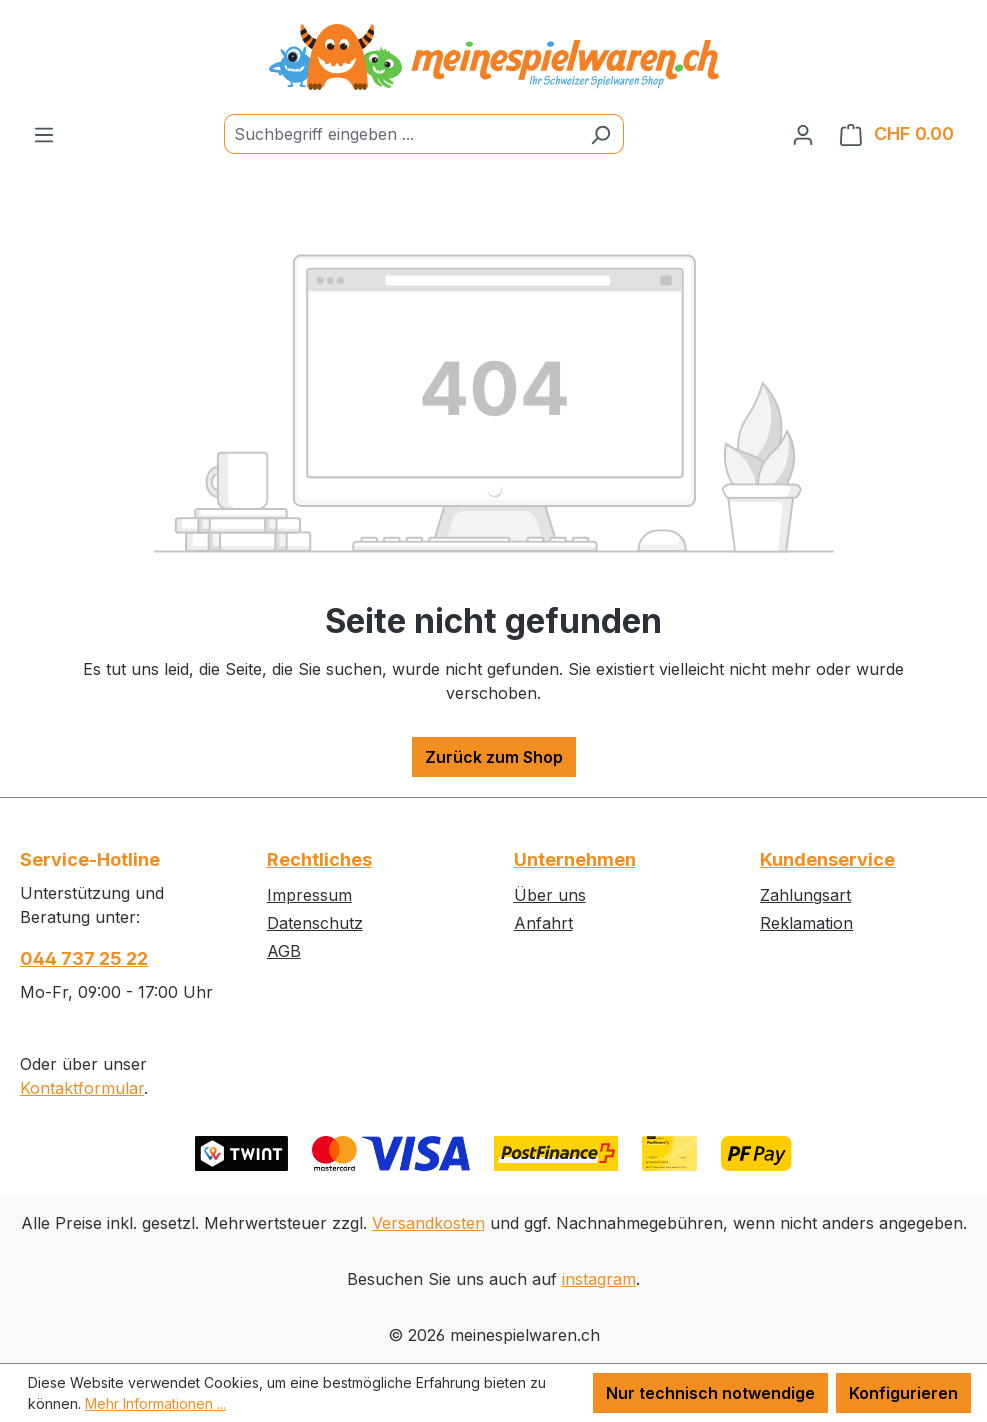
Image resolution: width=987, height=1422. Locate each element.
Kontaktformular (82, 1088)
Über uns (550, 895)
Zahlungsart (805, 895)
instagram (599, 1279)
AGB (284, 951)
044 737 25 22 (84, 958)
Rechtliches (319, 859)
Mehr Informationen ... (155, 1403)
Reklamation (806, 923)
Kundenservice (827, 859)
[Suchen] (600, 134)
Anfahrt (543, 923)
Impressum (309, 895)
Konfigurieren (903, 1393)
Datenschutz (315, 923)
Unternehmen (575, 859)
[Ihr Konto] (803, 134)
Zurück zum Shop (494, 757)
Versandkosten (428, 1223)
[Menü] (44, 134)
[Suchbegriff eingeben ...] (401, 134)
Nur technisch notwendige (710, 1393)
